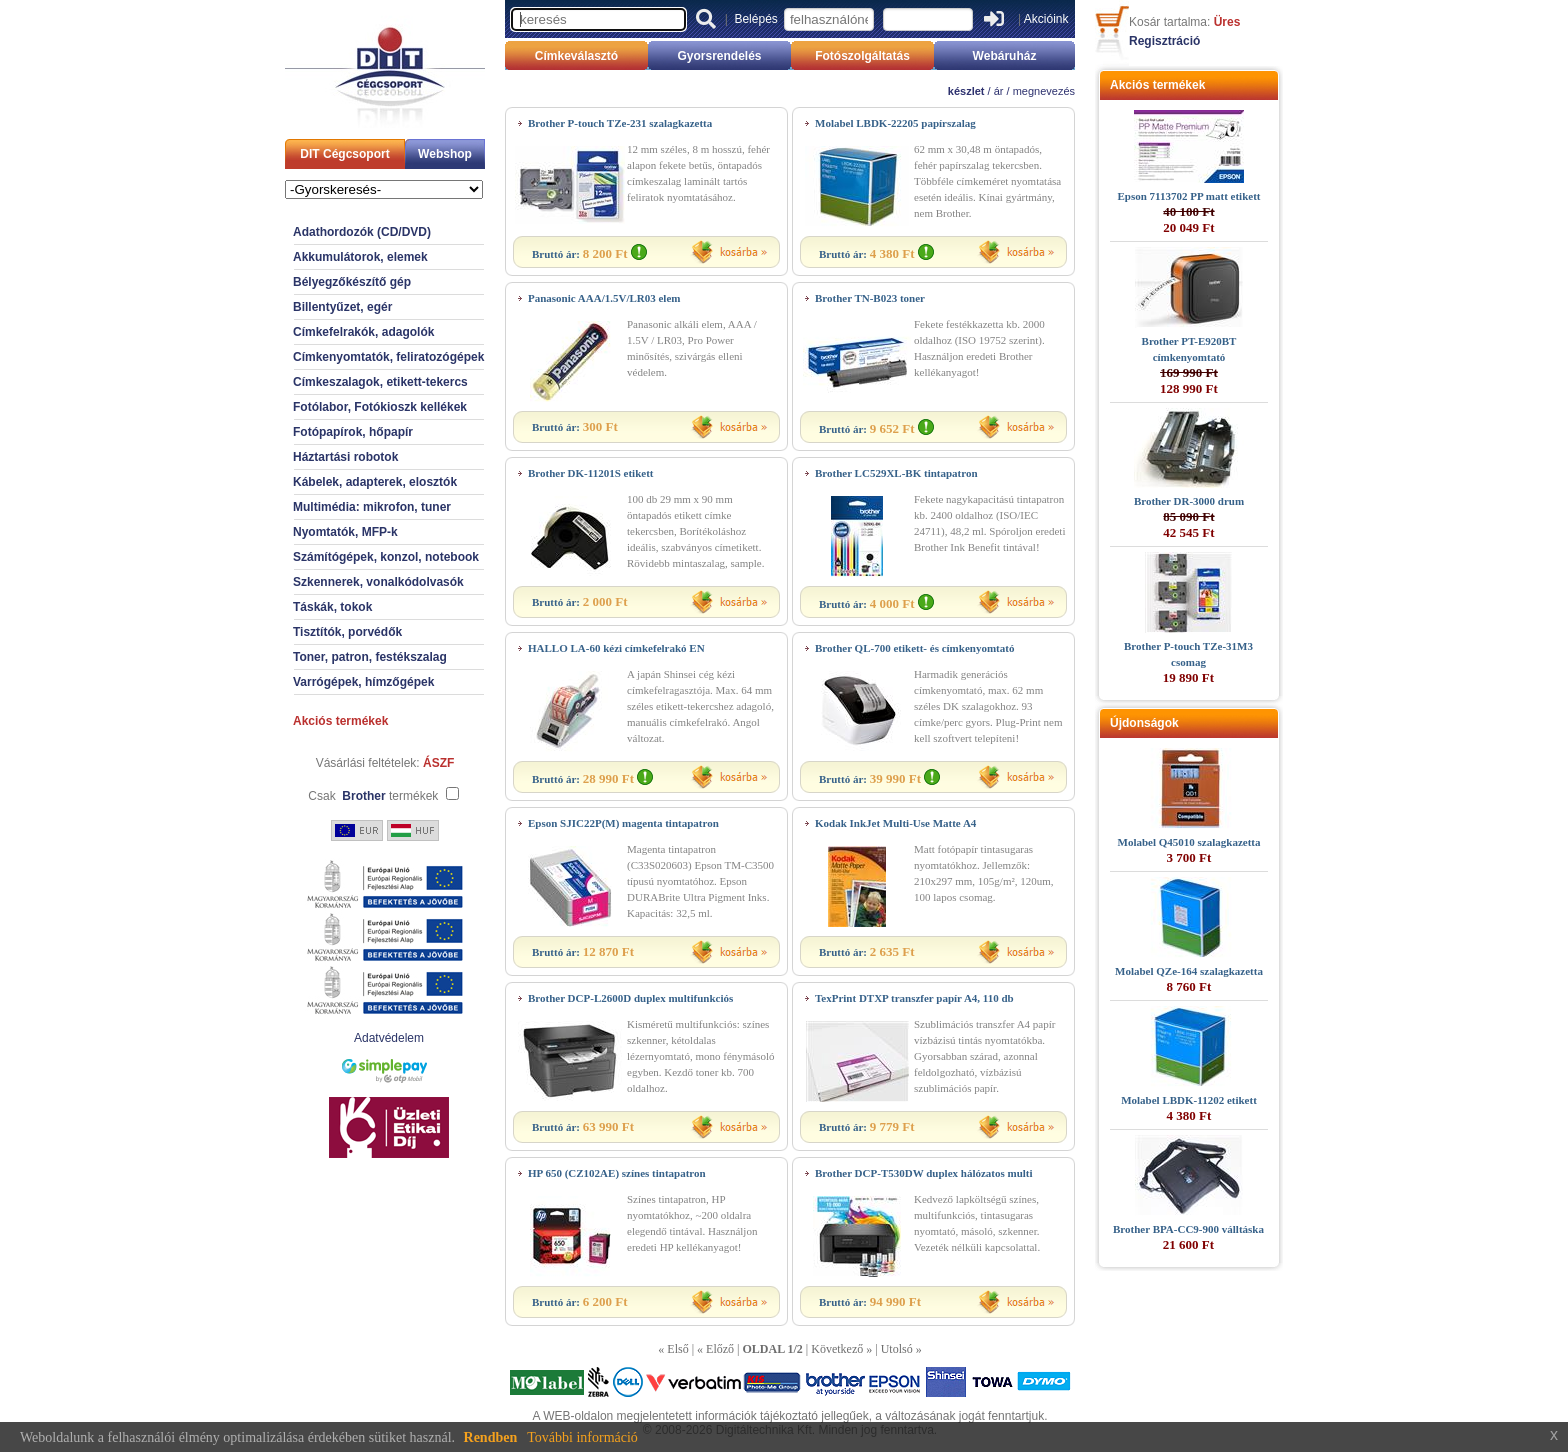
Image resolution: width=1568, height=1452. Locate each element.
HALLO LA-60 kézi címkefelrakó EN (616, 648)
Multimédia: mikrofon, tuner (372, 507)
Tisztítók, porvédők (347, 632)
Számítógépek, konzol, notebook (386, 557)
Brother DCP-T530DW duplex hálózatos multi (924, 1173)
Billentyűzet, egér (342, 307)
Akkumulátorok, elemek (360, 257)
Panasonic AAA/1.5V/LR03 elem (604, 298)
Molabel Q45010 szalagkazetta (1189, 842)
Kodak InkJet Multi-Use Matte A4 (895, 823)
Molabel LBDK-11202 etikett (1189, 1100)
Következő (837, 1349)
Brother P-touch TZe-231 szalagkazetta (620, 123)
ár (999, 91)
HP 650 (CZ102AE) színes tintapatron (617, 1173)
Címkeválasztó (576, 56)
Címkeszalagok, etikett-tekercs (380, 382)
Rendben (491, 1437)
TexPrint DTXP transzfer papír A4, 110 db (914, 998)
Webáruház (1005, 56)
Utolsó (897, 1349)
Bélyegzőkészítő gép (352, 282)
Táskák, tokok (332, 607)
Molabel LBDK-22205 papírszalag (895, 123)
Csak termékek (373, 796)
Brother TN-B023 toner (870, 298)
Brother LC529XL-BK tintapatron (896, 473)
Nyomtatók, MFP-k (345, 532)
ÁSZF (438, 763)
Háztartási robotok (345, 457)
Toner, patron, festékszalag (370, 657)
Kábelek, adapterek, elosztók (375, 482)
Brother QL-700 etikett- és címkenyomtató (914, 648)
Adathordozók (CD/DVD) (362, 232)
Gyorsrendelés (719, 56)
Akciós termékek (340, 721)
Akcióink (1046, 19)
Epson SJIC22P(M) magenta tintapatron (623, 823)
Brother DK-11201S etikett (590, 473)
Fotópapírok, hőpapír (353, 432)
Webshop (445, 154)
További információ (582, 1437)
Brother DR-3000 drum (1189, 501)
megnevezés (1044, 91)
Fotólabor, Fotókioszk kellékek (380, 407)
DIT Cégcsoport (344, 154)
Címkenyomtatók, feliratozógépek (388, 357)
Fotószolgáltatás (862, 56)
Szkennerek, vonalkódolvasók (378, 582)
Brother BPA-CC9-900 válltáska (1188, 1229)
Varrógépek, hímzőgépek (363, 682)
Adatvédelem (389, 1038)
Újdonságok (1144, 723)
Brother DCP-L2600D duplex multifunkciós (630, 998)
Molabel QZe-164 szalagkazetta (1189, 971)
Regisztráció (1164, 41)
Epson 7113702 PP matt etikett (1189, 196)
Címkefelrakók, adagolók (363, 332)
